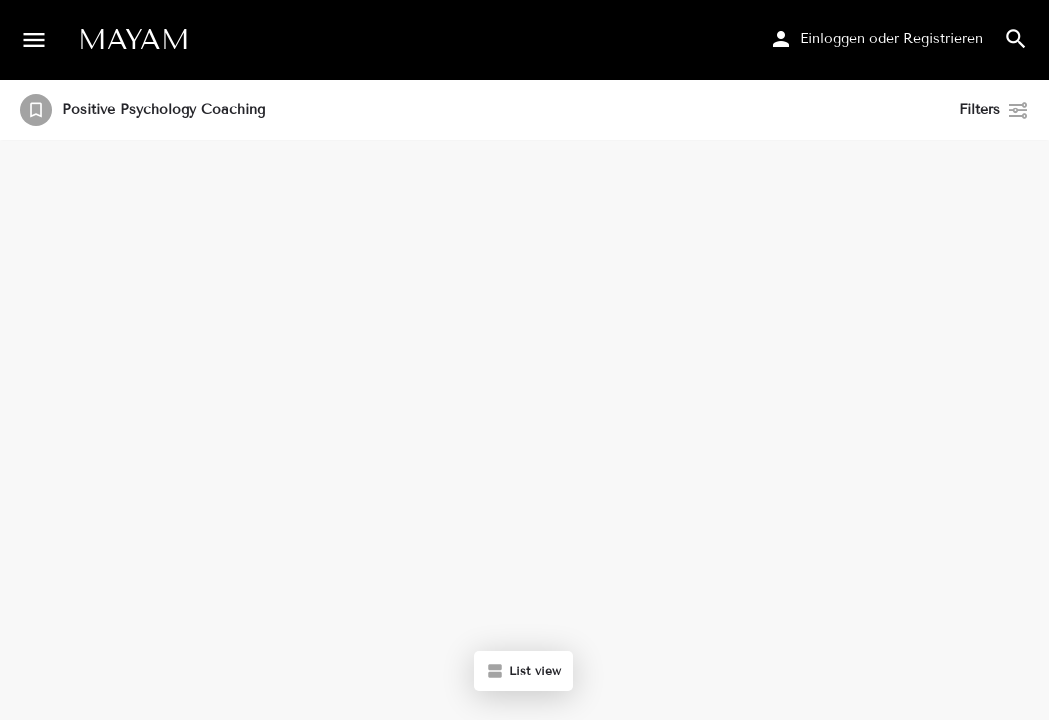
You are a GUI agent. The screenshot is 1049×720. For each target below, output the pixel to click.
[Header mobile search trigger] (1016, 39)
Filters (994, 110)
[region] (524, 430)
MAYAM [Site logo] (134, 39)
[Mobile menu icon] (34, 40)
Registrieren (943, 38)
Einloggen (832, 38)
